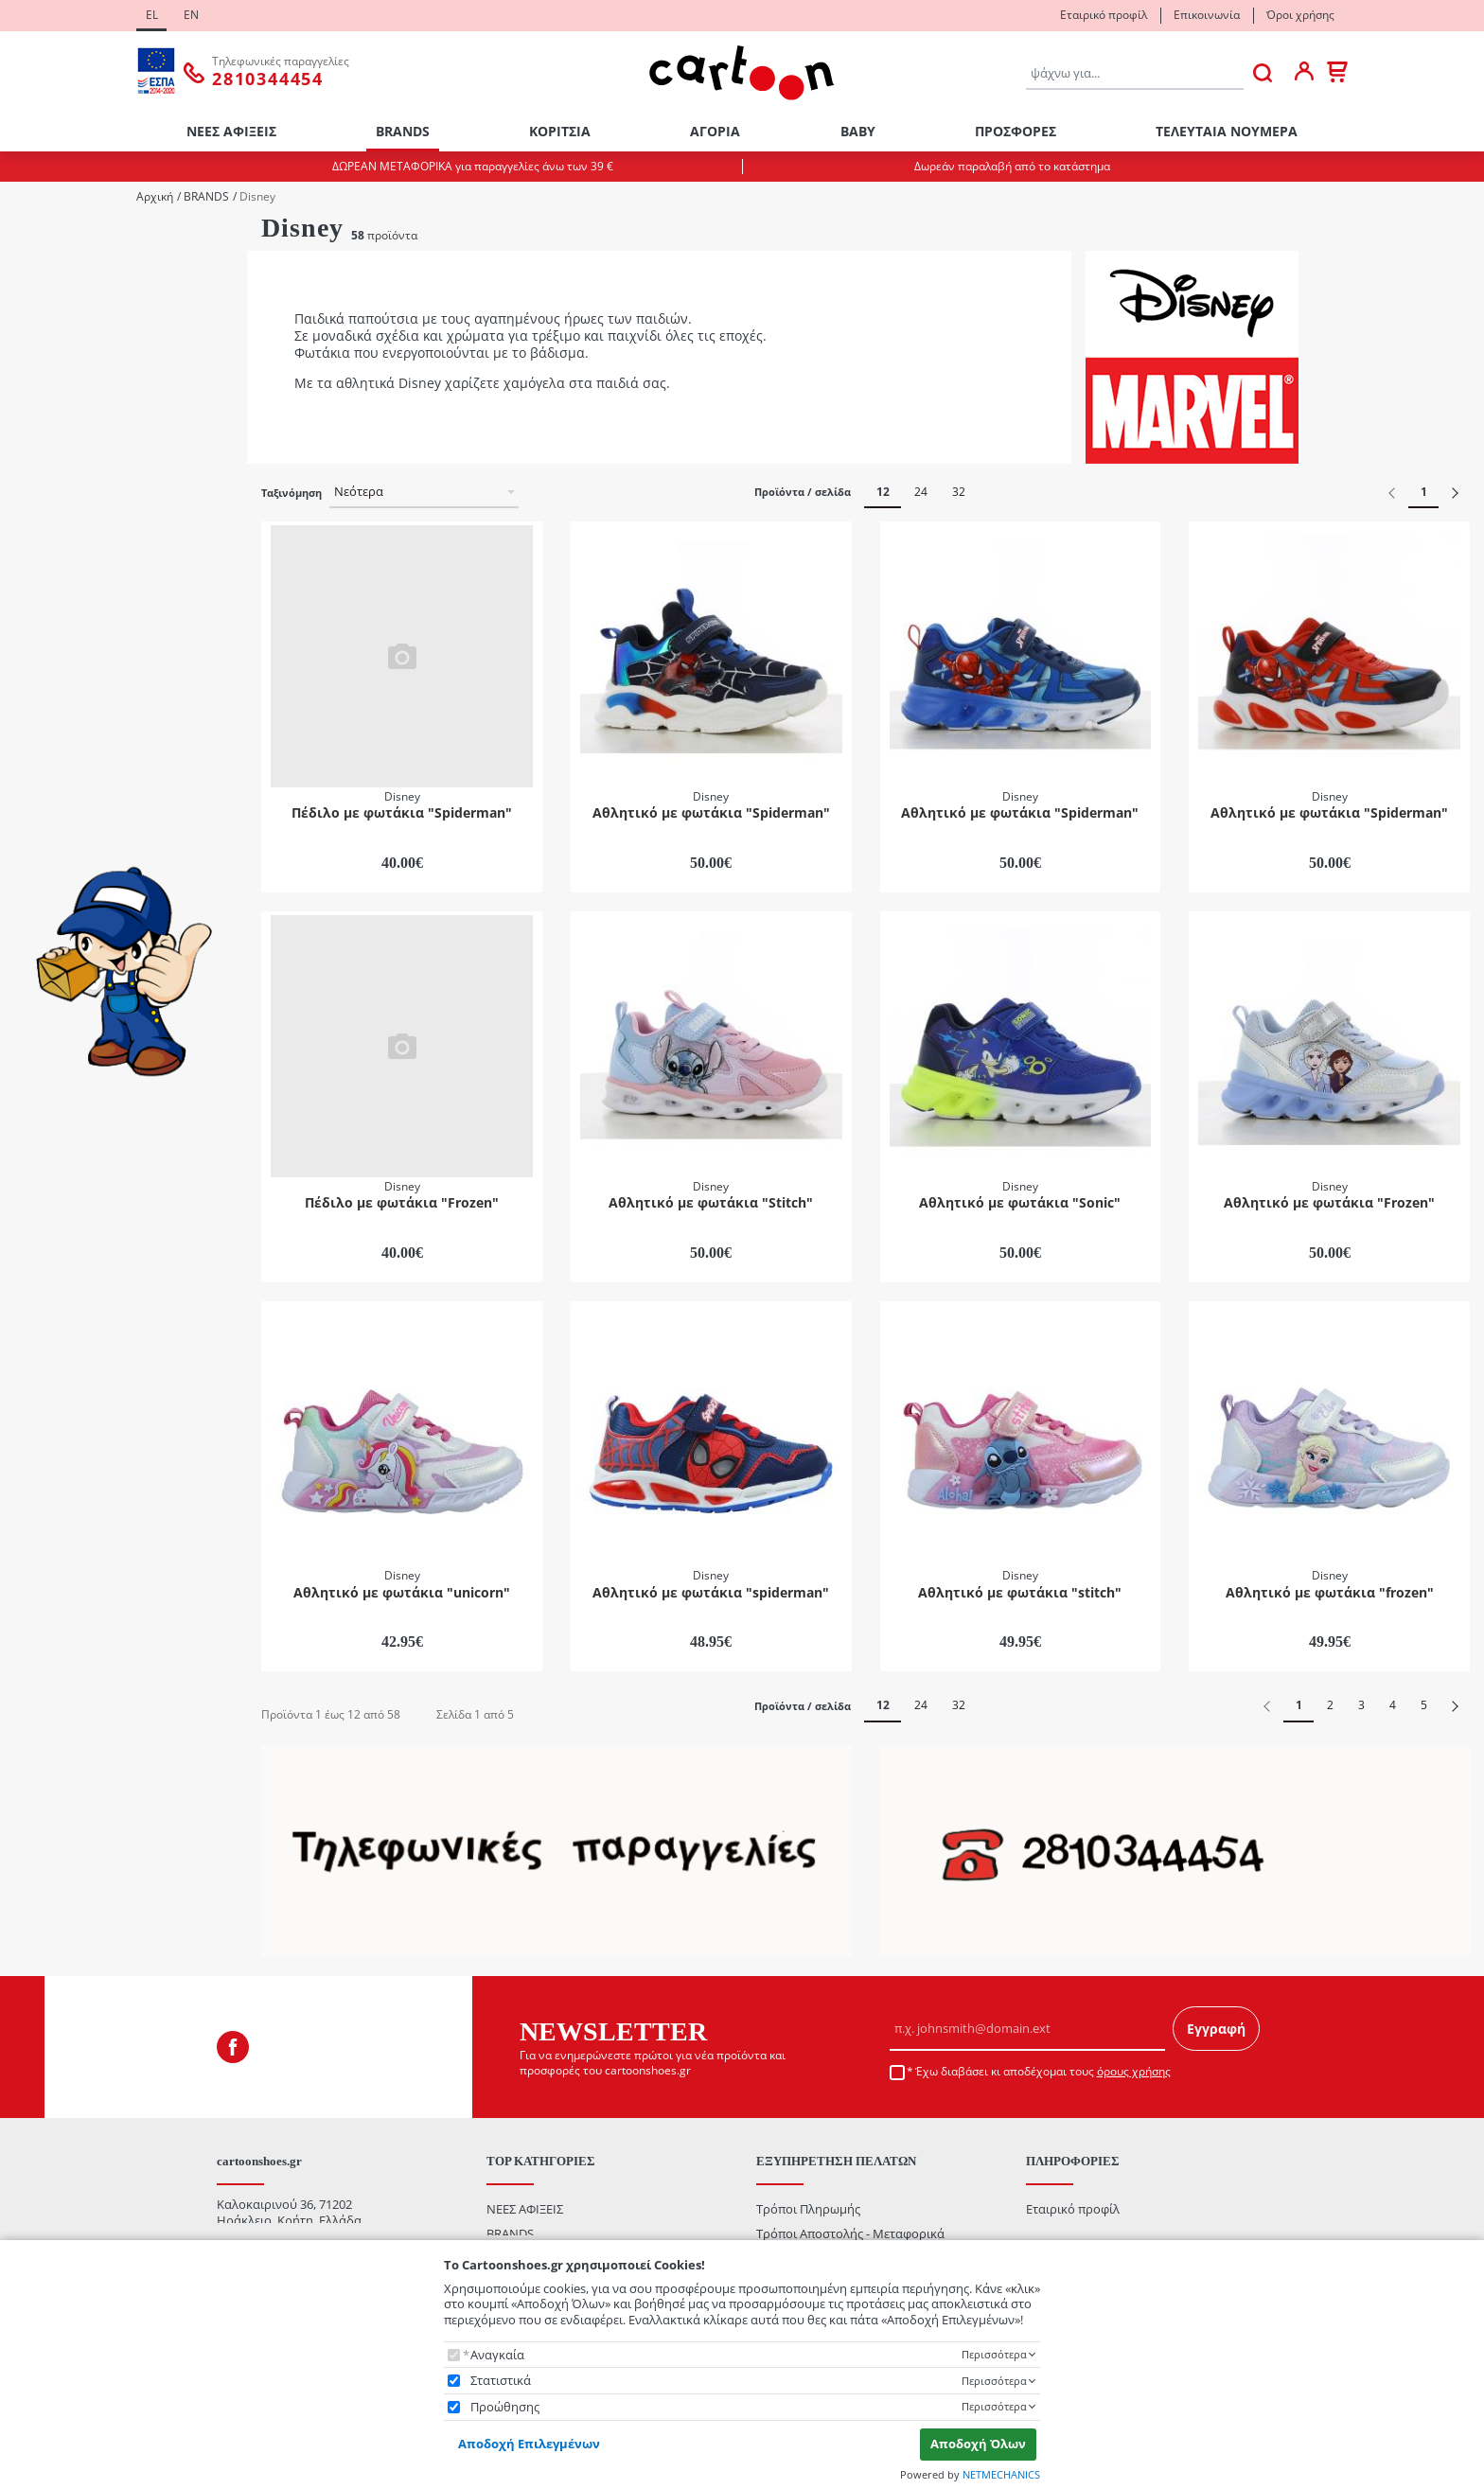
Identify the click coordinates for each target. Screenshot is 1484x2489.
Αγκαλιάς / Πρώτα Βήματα (112, 674)
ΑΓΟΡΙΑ (715, 131)
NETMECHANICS (1001, 2474)
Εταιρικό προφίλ (1103, 15)
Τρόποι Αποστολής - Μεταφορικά (850, 2233)
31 (45, 593)
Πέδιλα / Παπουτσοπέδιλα (113, 750)
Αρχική (154, 196)
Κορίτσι (60, 291)
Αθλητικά (65, 700)
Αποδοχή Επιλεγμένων (529, 2443)
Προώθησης (504, 2407)
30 (45, 567)
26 (45, 466)
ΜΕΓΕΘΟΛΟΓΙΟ (53, 336)
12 (883, 492)
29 (45, 543)
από (37, 1189)
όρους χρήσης (1134, 2071)
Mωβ (53, 850)
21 (45, 366)
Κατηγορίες (44, 620)
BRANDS (403, 131)
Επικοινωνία (1207, 15)
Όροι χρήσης (1300, 15)
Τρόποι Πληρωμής (808, 2208)
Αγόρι (55, 265)
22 (45, 390)
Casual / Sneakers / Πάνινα (113, 650)
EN (191, 15)
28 (45, 517)
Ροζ (49, 1002)
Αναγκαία (497, 2355)
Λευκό (56, 952)
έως (105, 1189)
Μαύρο (59, 977)
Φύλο (29, 237)
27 (45, 492)
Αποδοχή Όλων (978, 2443)
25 (45, 441)
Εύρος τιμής (50, 1071)
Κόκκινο (62, 926)
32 (958, 492)
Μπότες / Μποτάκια (94, 725)
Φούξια (59, 1027)
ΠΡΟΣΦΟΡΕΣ (1015, 131)
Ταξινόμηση (291, 493)
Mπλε (54, 825)
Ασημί (56, 876)
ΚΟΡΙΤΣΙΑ (560, 131)
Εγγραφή (1216, 2029)
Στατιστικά (500, 2381)
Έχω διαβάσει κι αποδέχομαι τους (1043, 2071)
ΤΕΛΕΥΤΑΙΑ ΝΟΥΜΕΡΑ (1227, 131)
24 (45, 416)
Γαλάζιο (61, 901)
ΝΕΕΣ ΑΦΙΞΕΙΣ (231, 131)
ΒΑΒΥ (857, 131)
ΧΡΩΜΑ (34, 796)
